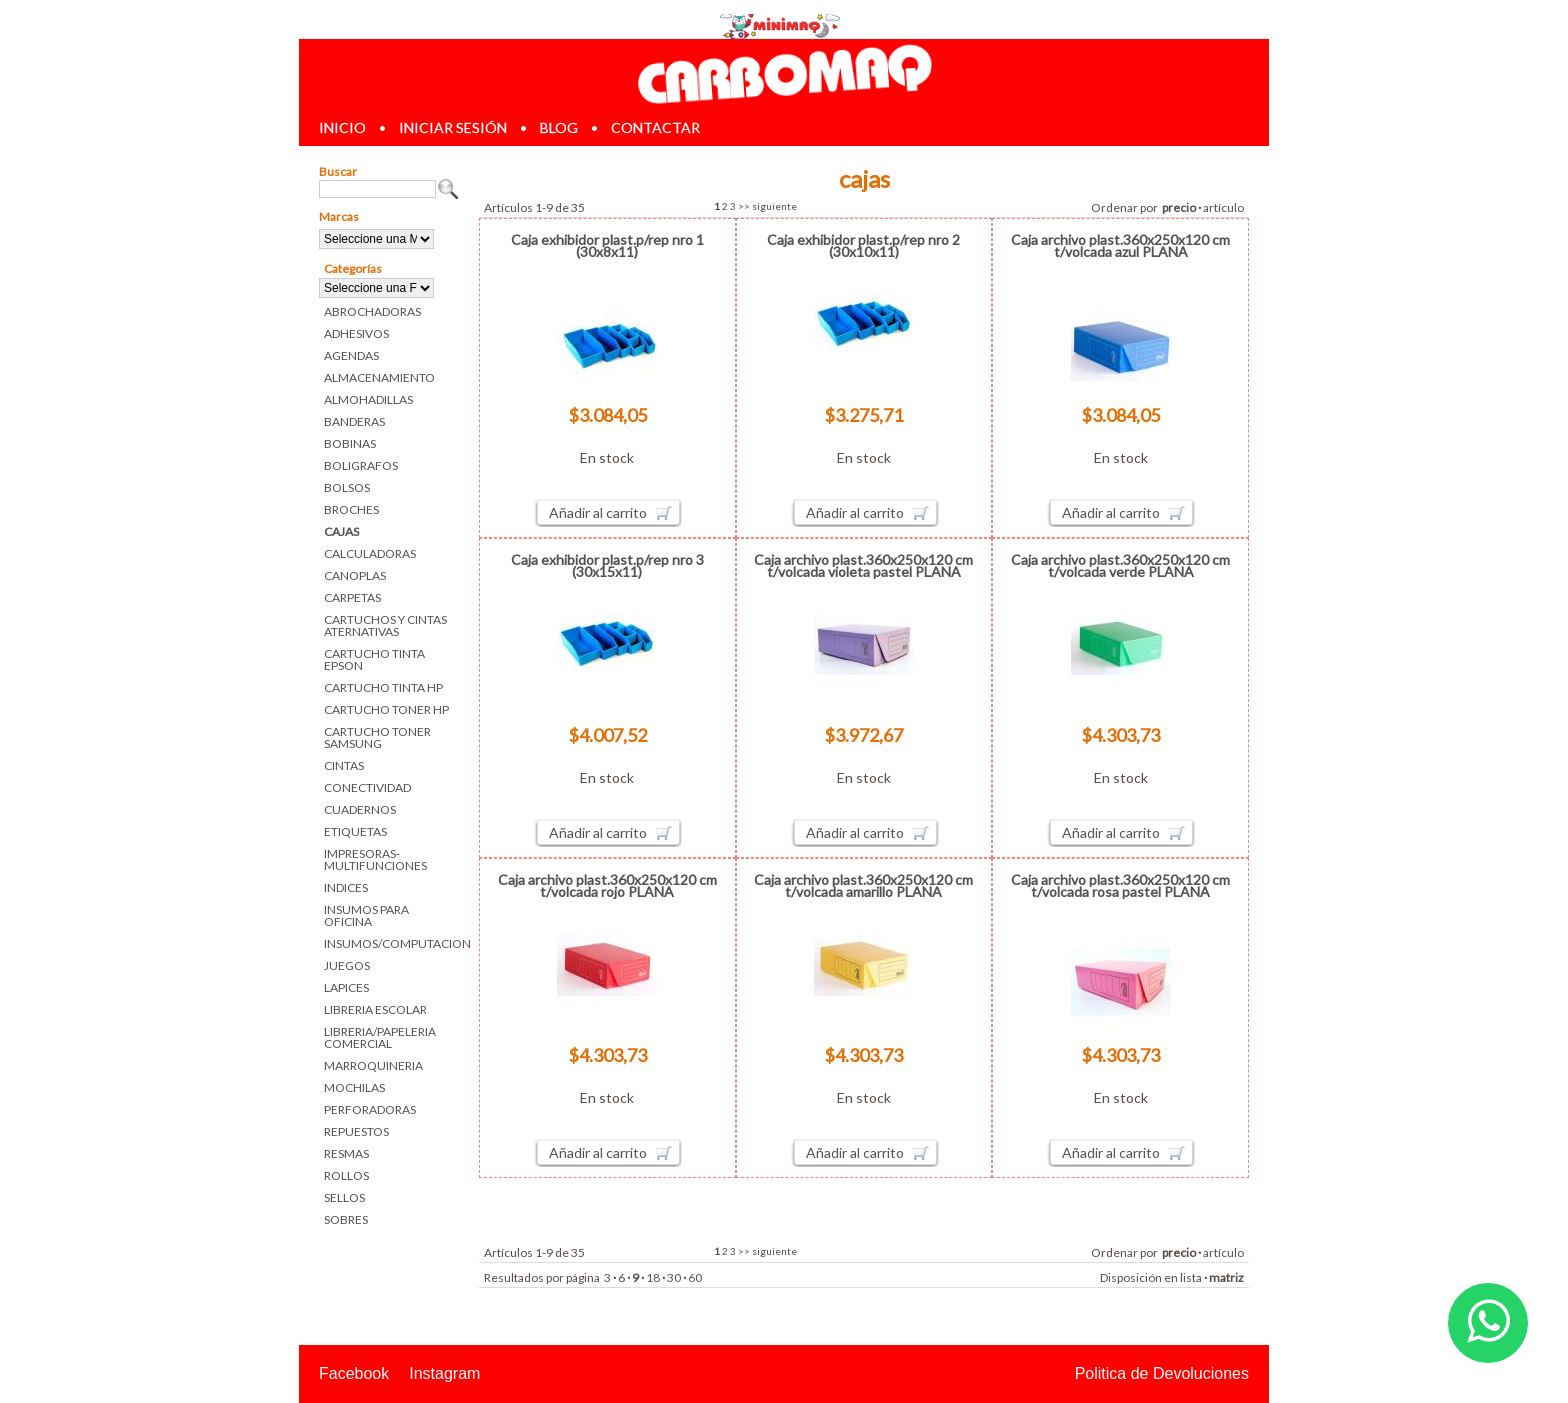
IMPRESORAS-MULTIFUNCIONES (375, 859)
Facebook (354, 1373)
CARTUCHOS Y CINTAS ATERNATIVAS (385, 625)
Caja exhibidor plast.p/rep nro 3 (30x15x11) (607, 565)
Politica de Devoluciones (1162, 1373)
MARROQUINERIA (373, 1065)
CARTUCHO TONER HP (386, 709)
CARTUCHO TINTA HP (383, 687)
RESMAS (346, 1153)
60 (695, 1277)
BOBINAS (350, 443)
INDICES (346, 887)
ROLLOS (346, 1175)
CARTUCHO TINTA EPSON (374, 659)
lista (1191, 1277)
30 (674, 1277)
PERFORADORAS (370, 1109)
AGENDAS (351, 355)
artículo (1223, 207)
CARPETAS (352, 597)
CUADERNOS (360, 809)
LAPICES (346, 987)
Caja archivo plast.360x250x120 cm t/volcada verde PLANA (1120, 565)
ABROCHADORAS (372, 311)
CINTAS (344, 765)
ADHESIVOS (356, 333)
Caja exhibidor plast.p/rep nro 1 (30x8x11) (607, 245)
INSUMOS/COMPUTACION (391, 943)
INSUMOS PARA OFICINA (366, 915)
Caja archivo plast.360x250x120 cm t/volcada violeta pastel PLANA (863, 565)
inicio (342, 127)
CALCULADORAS (370, 553)
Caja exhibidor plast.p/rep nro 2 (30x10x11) (863, 245)
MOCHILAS (354, 1087)
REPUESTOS (356, 1131)
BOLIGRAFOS (361, 465)
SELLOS (344, 1197)
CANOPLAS (355, 575)
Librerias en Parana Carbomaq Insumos (784, 73)
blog (559, 127)
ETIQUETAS (355, 831)
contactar (655, 127)
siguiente (774, 206)
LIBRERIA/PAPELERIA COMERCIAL (380, 1037)
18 (653, 1277)
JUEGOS (347, 965)
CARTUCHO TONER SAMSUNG (377, 737)
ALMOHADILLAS (368, 399)
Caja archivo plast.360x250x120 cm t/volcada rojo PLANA (607, 885)
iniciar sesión (453, 127)
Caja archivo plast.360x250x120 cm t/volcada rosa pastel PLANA (1120, 885)
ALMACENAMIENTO (379, 377)
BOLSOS (347, 487)
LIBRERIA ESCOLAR (375, 1009)
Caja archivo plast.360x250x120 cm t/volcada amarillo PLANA (863, 885)
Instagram (444, 1373)
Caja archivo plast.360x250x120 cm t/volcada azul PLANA (1120, 245)
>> (744, 206)
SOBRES (346, 1219)
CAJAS (341, 531)
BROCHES (351, 509)
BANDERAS (354, 421)
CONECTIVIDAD (367, 787)
